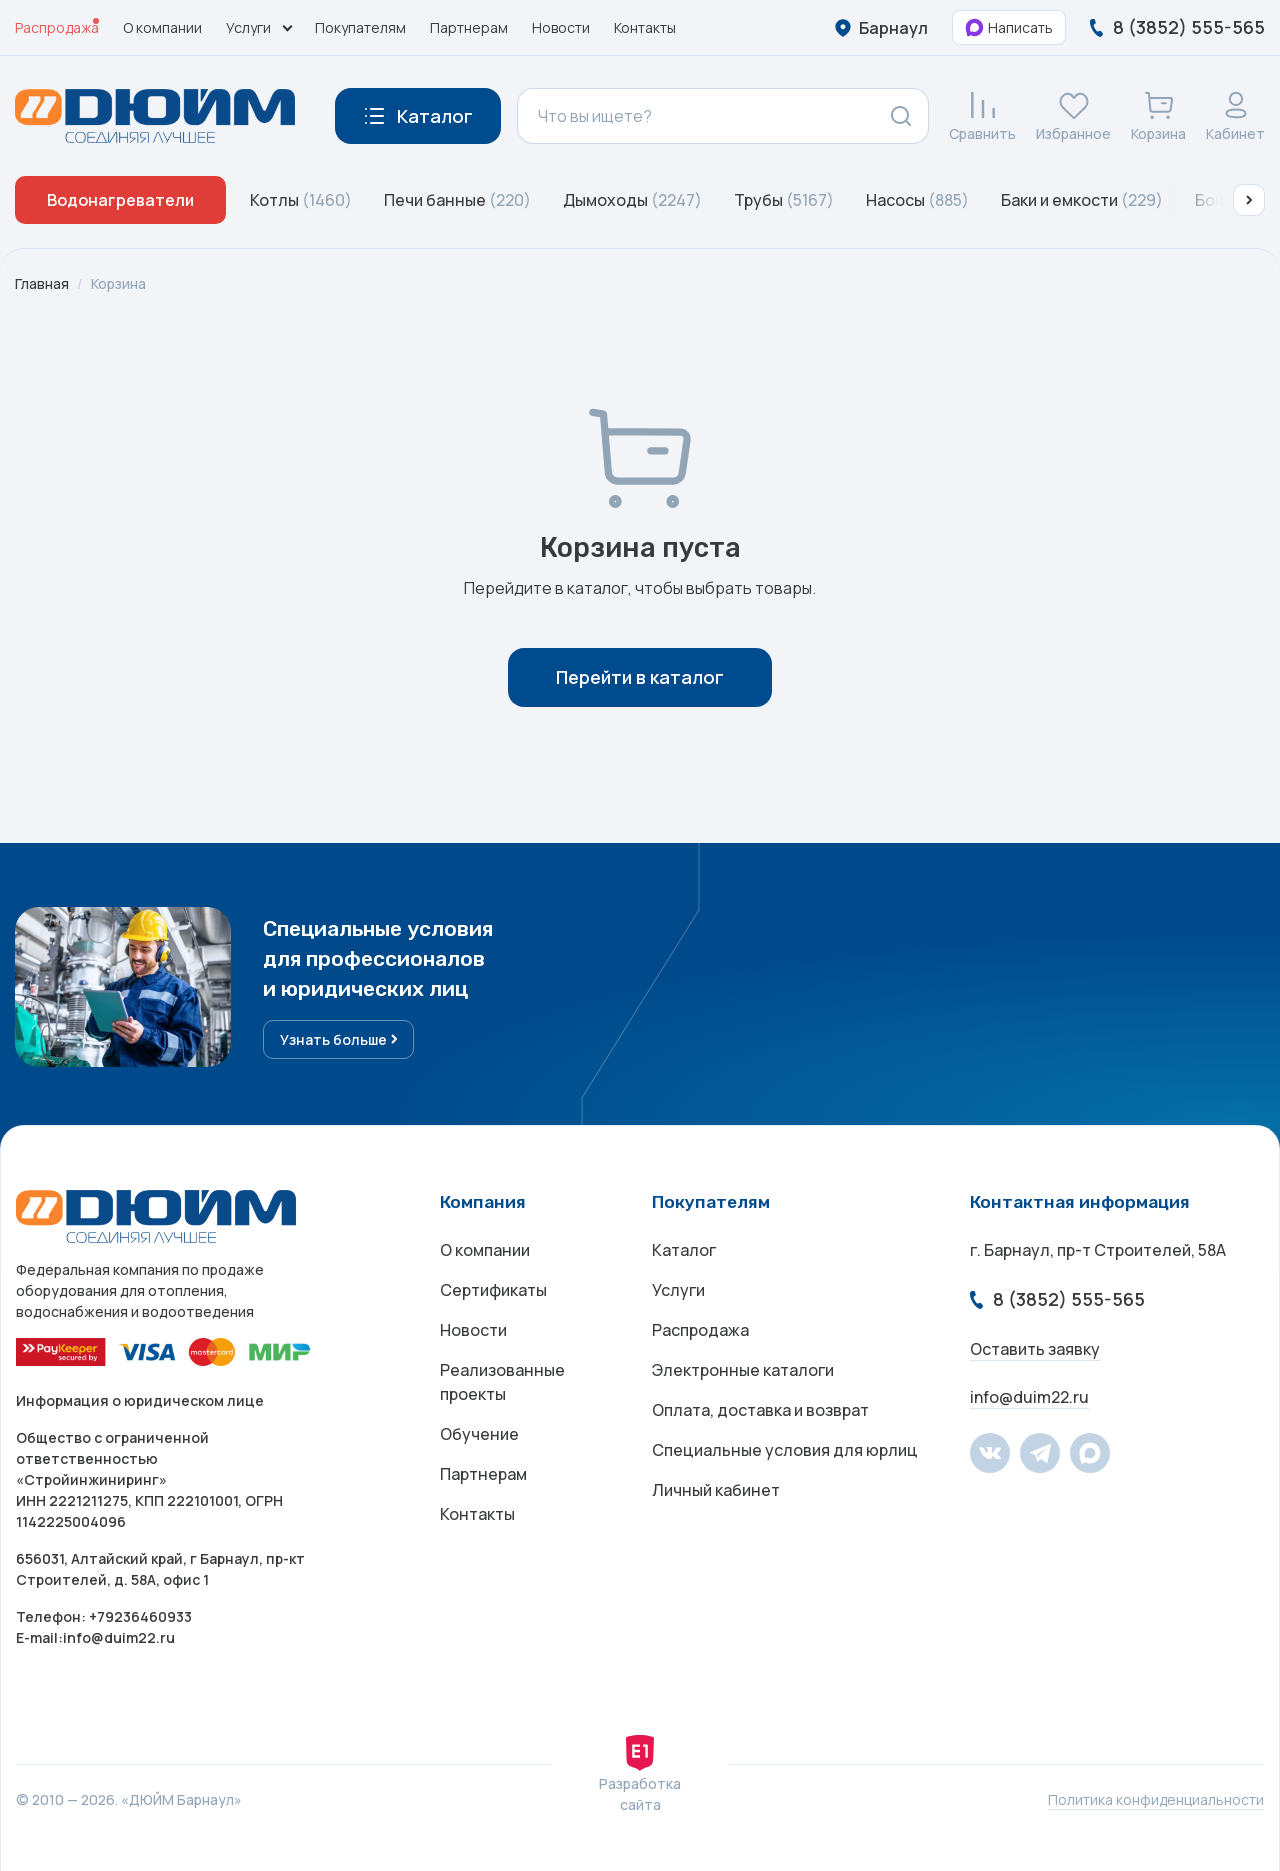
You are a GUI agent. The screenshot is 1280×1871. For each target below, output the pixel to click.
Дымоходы (632, 200)
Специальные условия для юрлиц (785, 1450)
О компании (162, 27)
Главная (42, 283)
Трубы (784, 200)
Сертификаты (493, 1290)
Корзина (118, 283)
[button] (1249, 200)
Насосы (917, 200)
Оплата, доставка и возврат (760, 1410)
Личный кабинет (716, 1490)
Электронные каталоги (743, 1370)
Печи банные (457, 200)
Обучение (479, 1434)
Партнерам (469, 27)
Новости (561, 27)
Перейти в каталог (640, 677)
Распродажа (57, 27)
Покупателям (360, 27)
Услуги (678, 1290)
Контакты (645, 27)
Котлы (301, 200)
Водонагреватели (120, 200)
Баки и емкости (1082, 200)
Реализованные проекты (502, 1382)
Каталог (684, 1250)
